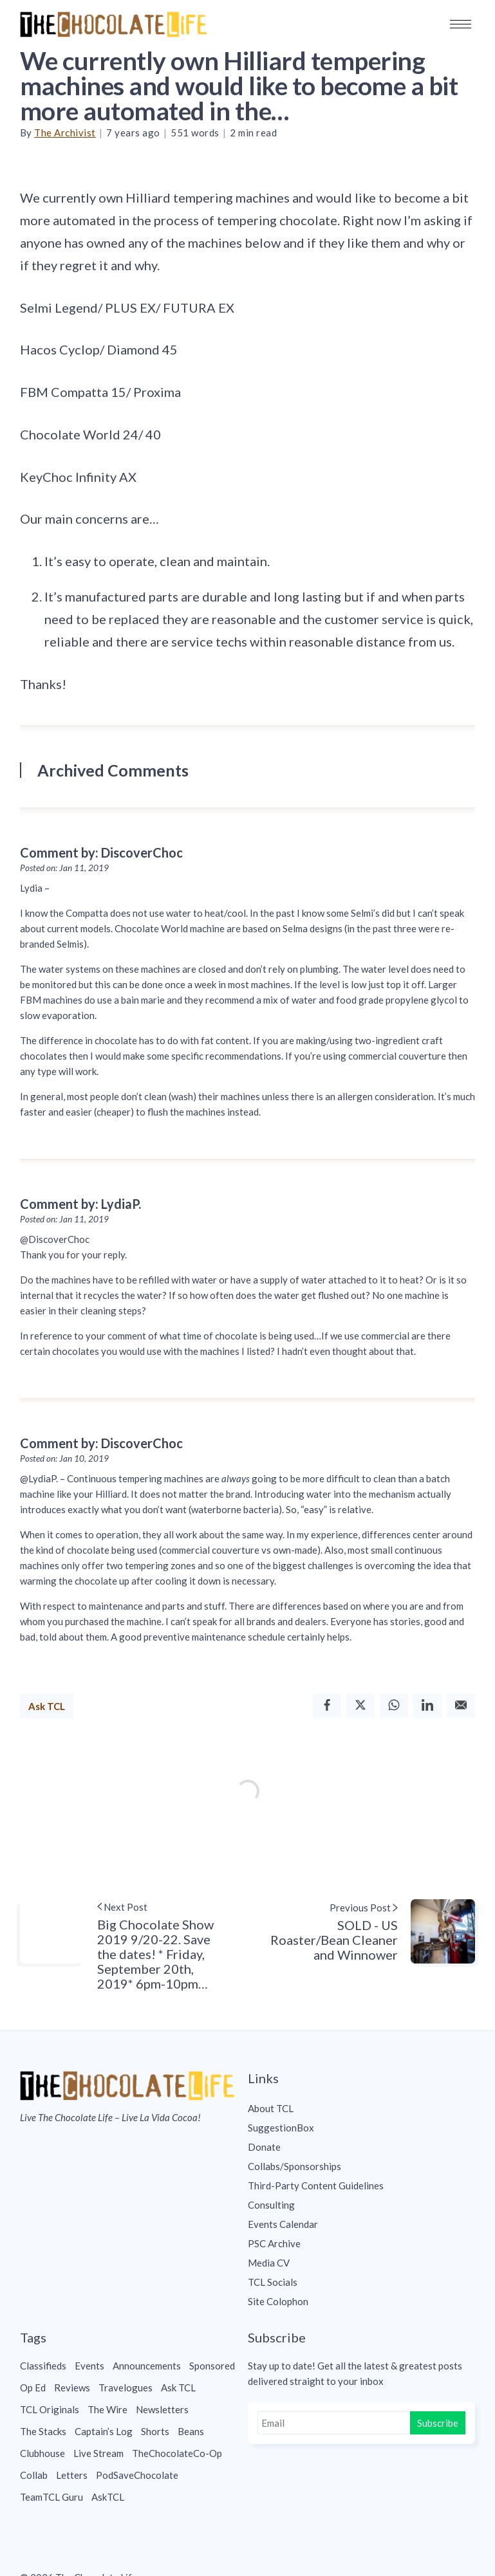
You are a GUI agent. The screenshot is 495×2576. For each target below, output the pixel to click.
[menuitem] (362, 2108)
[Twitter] (360, 1706)
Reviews (72, 2387)
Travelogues (125, 2387)
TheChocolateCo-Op (177, 2453)
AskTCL (107, 2497)
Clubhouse (42, 2453)
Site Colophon (278, 2301)
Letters (72, 2475)
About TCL (271, 2108)
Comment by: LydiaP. (80, 1203)
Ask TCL (46, 1706)
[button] (460, 24)
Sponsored (212, 2365)
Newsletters (162, 2409)
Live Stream (98, 2453)
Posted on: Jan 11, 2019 (64, 868)
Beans (191, 2431)
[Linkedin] (427, 1706)
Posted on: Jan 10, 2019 (64, 1458)
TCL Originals (49, 2409)
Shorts (155, 2431)
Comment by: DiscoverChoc (101, 852)
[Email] (461, 1706)
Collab (34, 2475)
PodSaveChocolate (137, 2475)
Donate (264, 2147)
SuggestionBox (281, 2127)
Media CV (269, 2262)
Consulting (271, 2205)
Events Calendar (283, 2224)
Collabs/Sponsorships (294, 2166)
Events (89, 2365)
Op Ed (33, 2387)
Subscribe (437, 2423)
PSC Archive (274, 2243)
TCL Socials (272, 2282)
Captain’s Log (104, 2431)
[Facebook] (327, 1706)
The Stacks (43, 2431)
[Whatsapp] (394, 1706)
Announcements (147, 2365)
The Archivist (65, 132)
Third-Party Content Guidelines (316, 2185)
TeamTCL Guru (51, 2497)
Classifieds (43, 2365)
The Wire (107, 2409)
